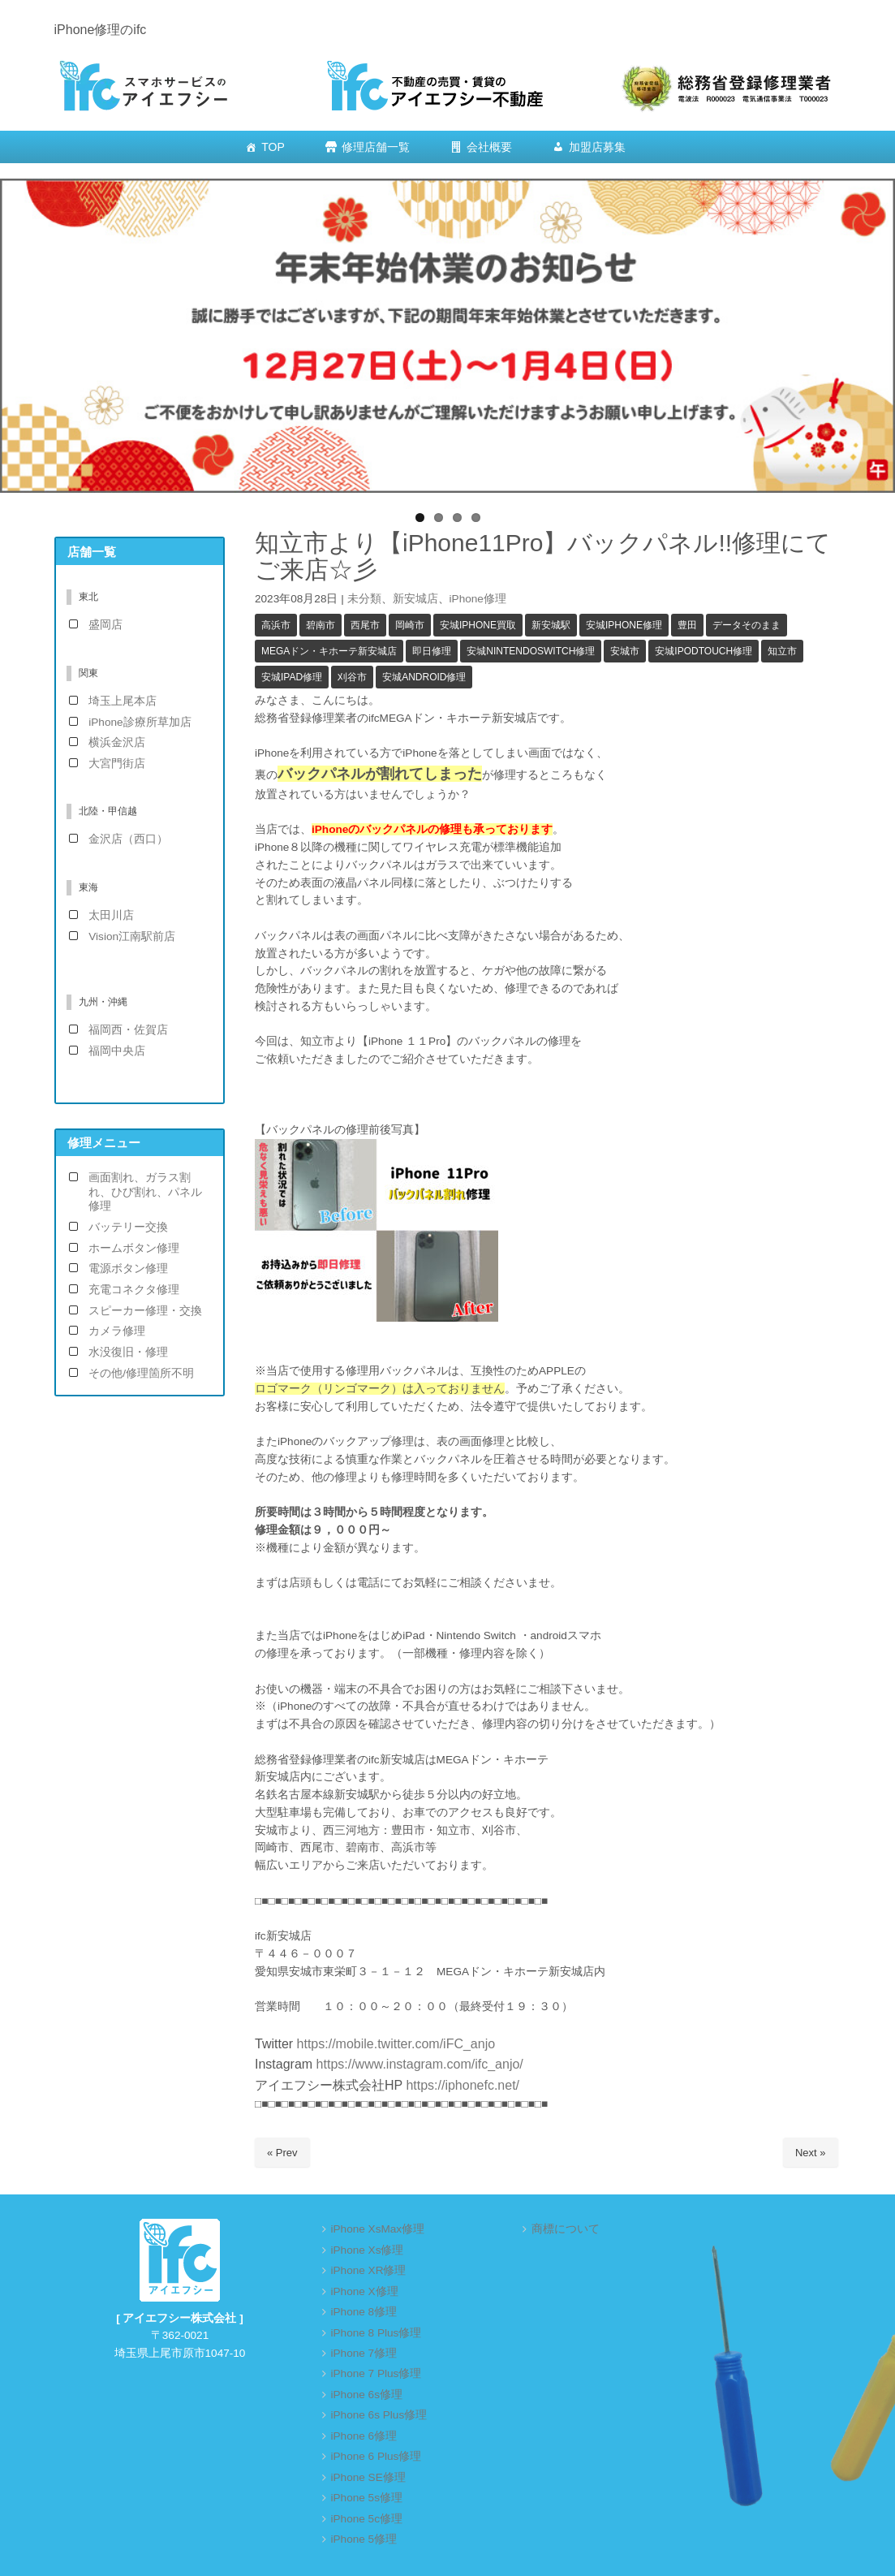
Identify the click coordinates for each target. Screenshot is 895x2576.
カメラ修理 (116, 1331)
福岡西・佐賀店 (128, 1030)
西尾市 (365, 625)
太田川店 (111, 915)
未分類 (364, 599)
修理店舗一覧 (376, 146)
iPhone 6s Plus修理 (379, 2415)
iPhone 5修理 (364, 2539)
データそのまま (746, 625)
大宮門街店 (116, 763)
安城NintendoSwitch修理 (531, 651)
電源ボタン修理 (128, 1268)
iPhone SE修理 (368, 2477)
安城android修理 (424, 677)
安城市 (624, 651)
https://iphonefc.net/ (462, 2085)
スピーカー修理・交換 (145, 1311)
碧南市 (320, 625)
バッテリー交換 (128, 1227)
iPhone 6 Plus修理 (376, 2456)
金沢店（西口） (128, 839)
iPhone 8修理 (364, 2312)
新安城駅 (550, 625)
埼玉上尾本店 (122, 701)
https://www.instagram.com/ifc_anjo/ (417, 2064)
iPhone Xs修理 (367, 2250)
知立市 (782, 651)
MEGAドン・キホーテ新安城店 (329, 651)
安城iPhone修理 (624, 625)
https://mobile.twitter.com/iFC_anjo (396, 2044)
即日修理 (431, 651)
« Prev (282, 2153)
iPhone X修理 (364, 2291)
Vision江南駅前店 (131, 936)
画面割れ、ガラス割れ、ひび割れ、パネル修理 (145, 1191)
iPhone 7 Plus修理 (376, 2373)
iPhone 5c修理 (366, 2519)
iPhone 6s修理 (366, 2394)
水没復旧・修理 (128, 1352)
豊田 (687, 625)
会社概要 (489, 146)
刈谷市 (352, 677)
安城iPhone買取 (478, 625)
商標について (565, 2229)
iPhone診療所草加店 (139, 722)
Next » (810, 2153)
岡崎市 (409, 625)
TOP (273, 146)
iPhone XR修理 (369, 2270)
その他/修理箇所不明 (141, 1373)
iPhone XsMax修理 (378, 2229)
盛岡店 (105, 625)
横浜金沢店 (116, 742)
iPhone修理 (478, 599)
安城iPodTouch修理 (703, 651)
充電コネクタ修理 (133, 1290)
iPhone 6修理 (364, 2436)
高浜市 (275, 625)
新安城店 (415, 599)
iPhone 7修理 (364, 2353)
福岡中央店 (116, 1051)
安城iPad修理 (291, 677)
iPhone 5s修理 (366, 2498)
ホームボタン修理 (133, 1248)
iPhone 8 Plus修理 (376, 2333)
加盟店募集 (597, 146)
